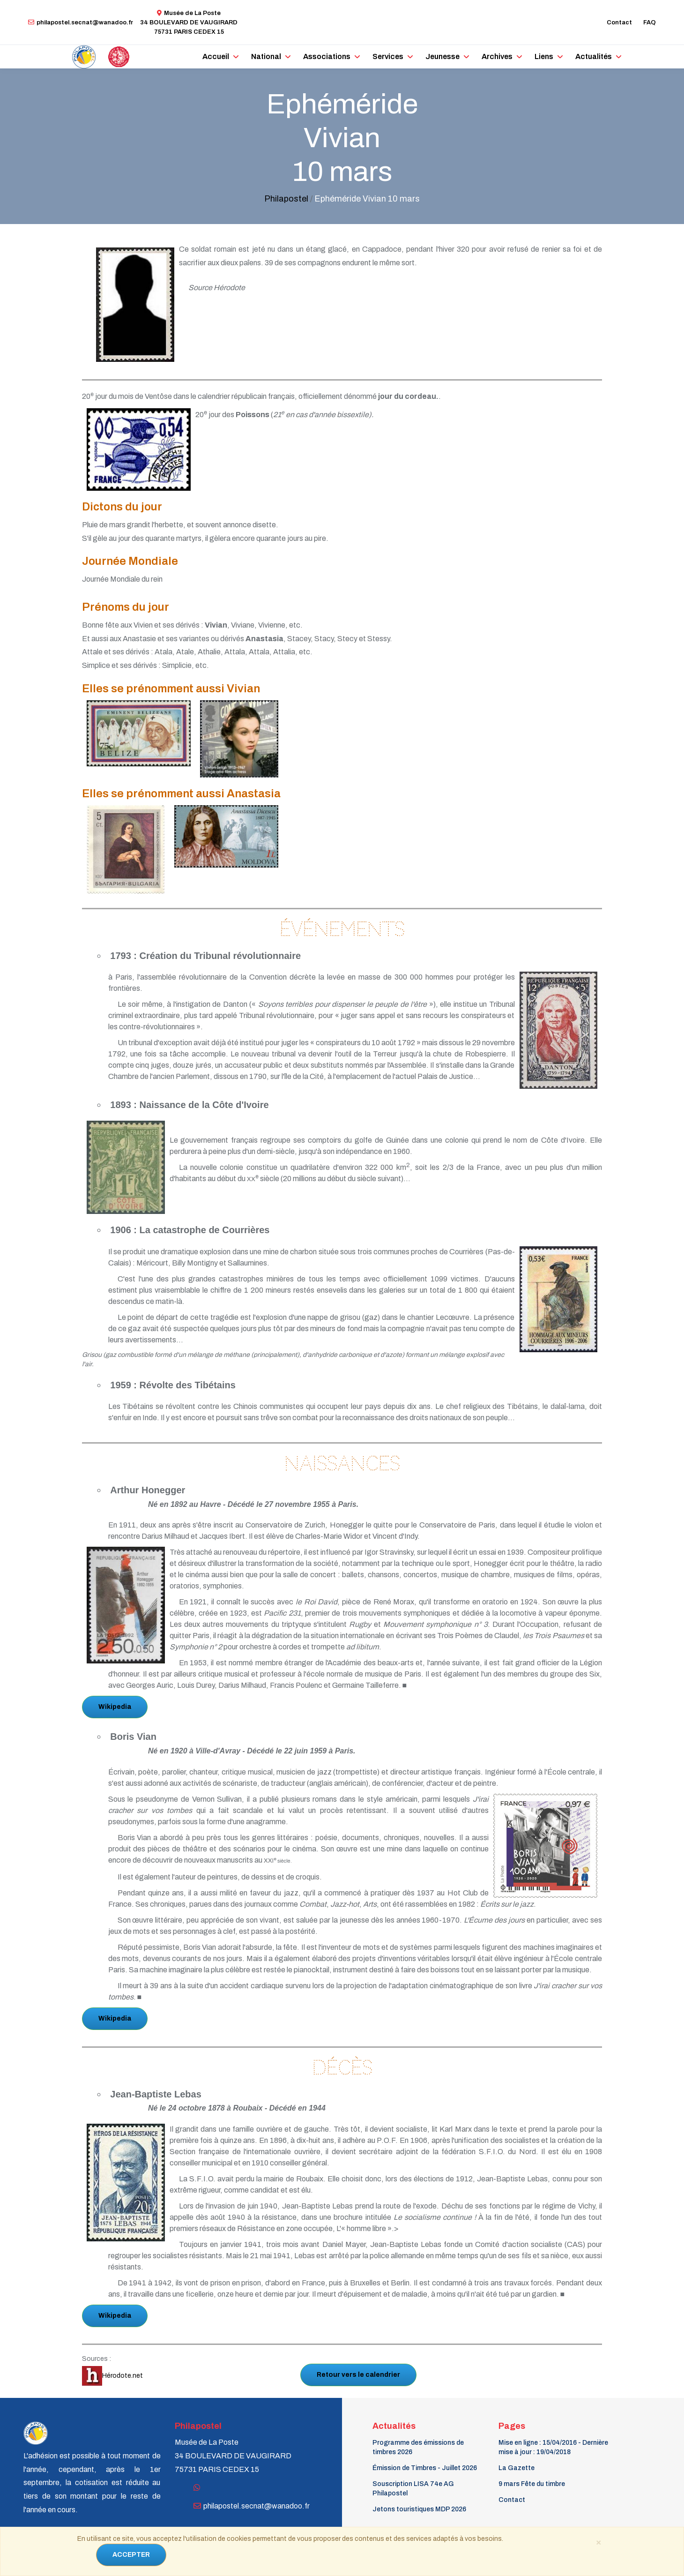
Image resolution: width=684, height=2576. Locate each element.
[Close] (598, 2541)
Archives (497, 56)
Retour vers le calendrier (358, 2374)
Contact (619, 22)
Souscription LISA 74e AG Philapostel (413, 2488)
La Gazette (516, 2467)
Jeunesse (442, 56)
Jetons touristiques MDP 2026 (419, 2509)
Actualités (593, 56)
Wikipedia (114, 1706)
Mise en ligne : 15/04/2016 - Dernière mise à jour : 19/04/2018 (553, 2447)
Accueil (215, 56)
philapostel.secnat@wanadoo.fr (80, 22)
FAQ (649, 22)
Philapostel (286, 198)
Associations (326, 56)
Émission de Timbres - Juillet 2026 (424, 2467)
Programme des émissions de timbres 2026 (418, 2447)
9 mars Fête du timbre (531, 2483)
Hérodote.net (112, 2375)
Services (387, 56)
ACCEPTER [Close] (131, 2554)
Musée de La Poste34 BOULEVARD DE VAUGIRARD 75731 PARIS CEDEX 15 (189, 22)
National (266, 56)
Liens (544, 56)
